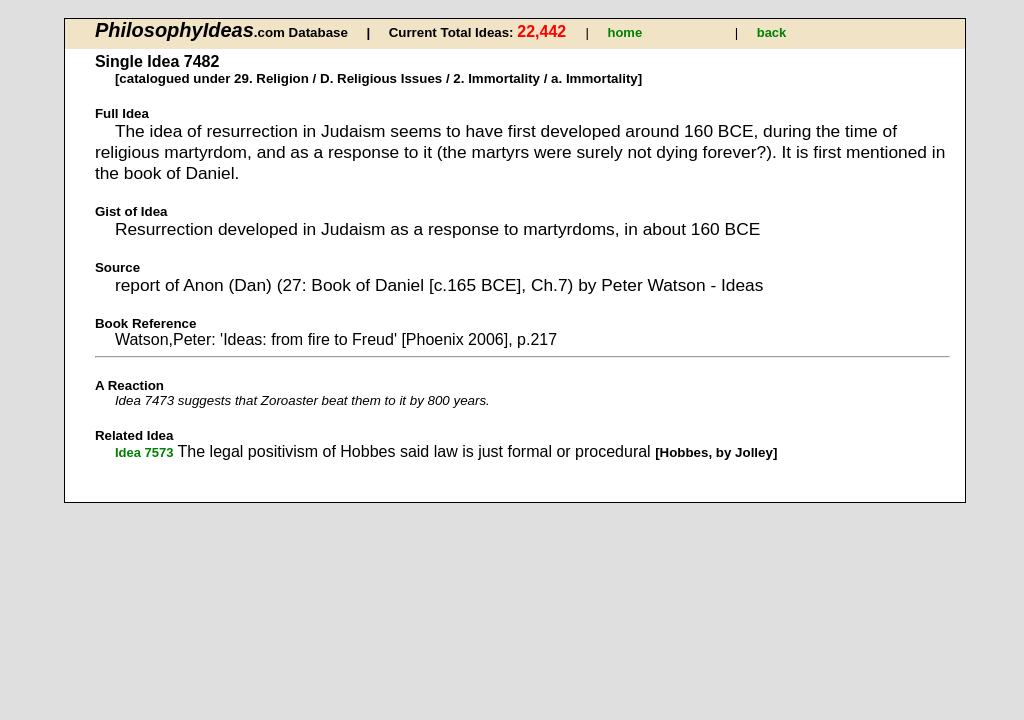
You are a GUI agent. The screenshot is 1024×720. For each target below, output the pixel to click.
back (772, 32)
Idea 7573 (144, 452)
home (624, 32)
